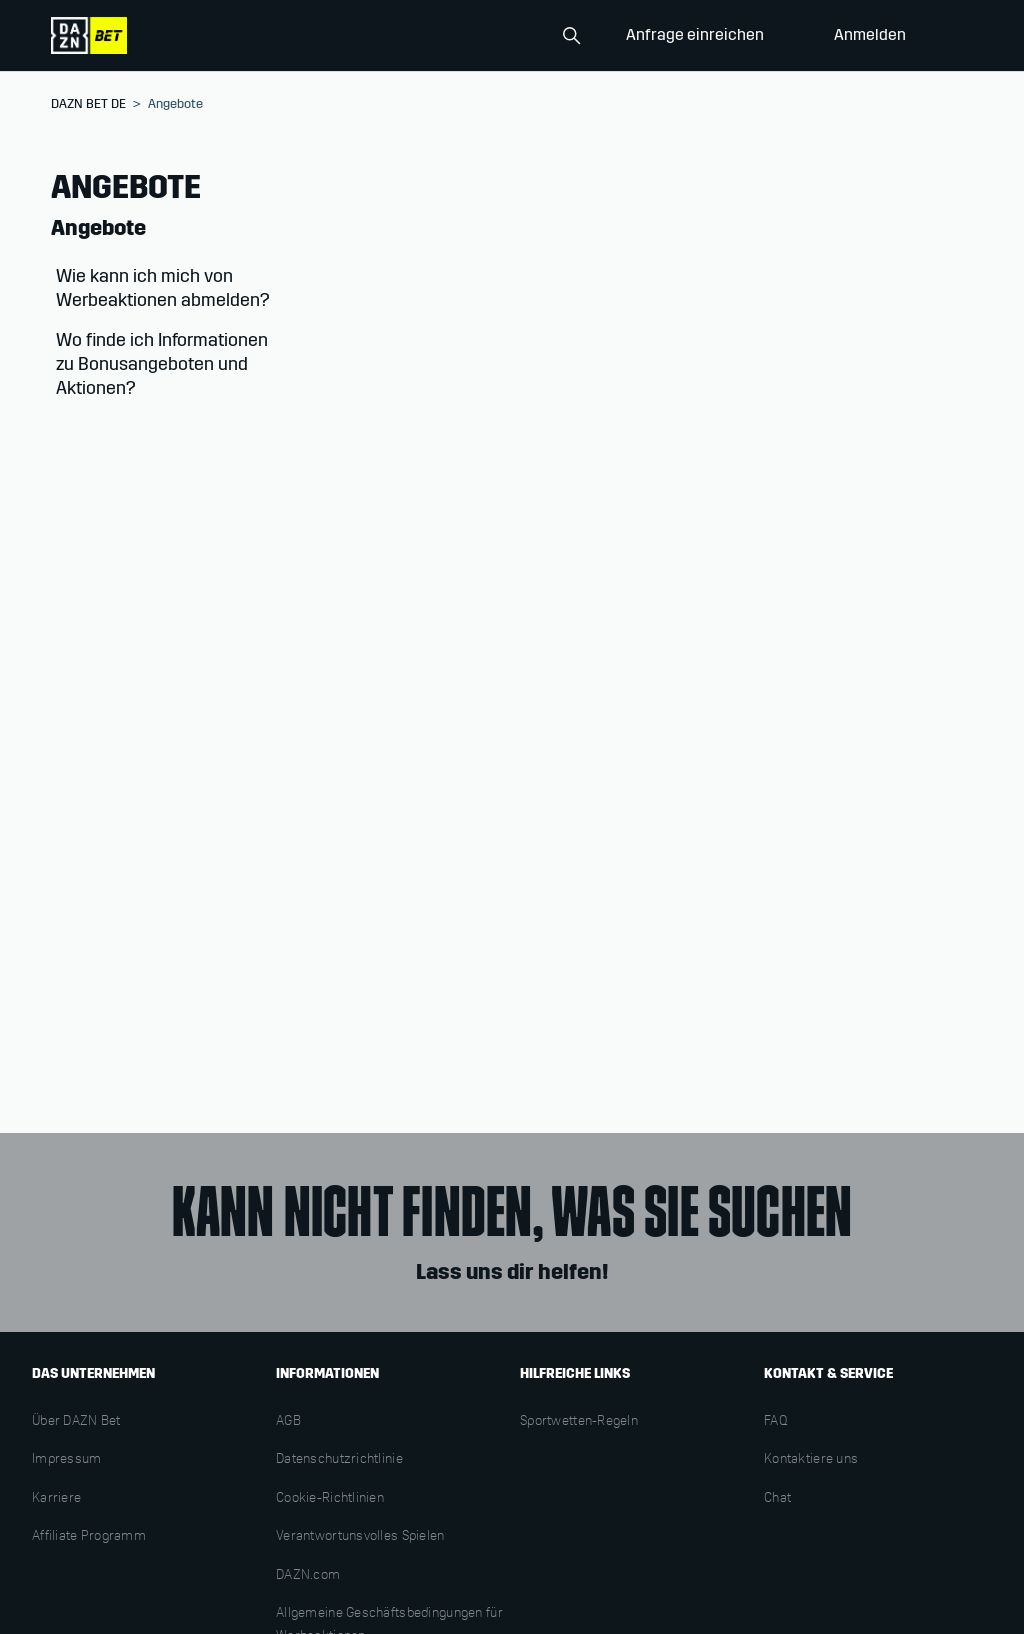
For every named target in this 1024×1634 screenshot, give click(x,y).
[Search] (489, 36)
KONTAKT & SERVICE (828, 1373)
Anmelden (870, 34)
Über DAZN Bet (76, 1422)
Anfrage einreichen (695, 34)
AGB (288, 1422)
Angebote (98, 228)
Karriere (56, 1499)
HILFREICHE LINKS (575, 1373)
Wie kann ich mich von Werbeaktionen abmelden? (163, 288)
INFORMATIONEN (327, 1373)
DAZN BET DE (88, 104)
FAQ (776, 1422)
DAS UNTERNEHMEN (93, 1373)
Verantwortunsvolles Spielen (360, 1537)
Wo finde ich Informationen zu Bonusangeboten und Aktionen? (162, 364)
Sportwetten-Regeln (579, 1422)
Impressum (67, 1460)
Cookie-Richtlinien (330, 1499)
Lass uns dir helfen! (512, 1272)
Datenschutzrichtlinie (339, 1460)
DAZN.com (308, 1576)
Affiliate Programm (89, 1537)
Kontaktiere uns (811, 1460)
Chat (777, 1499)
